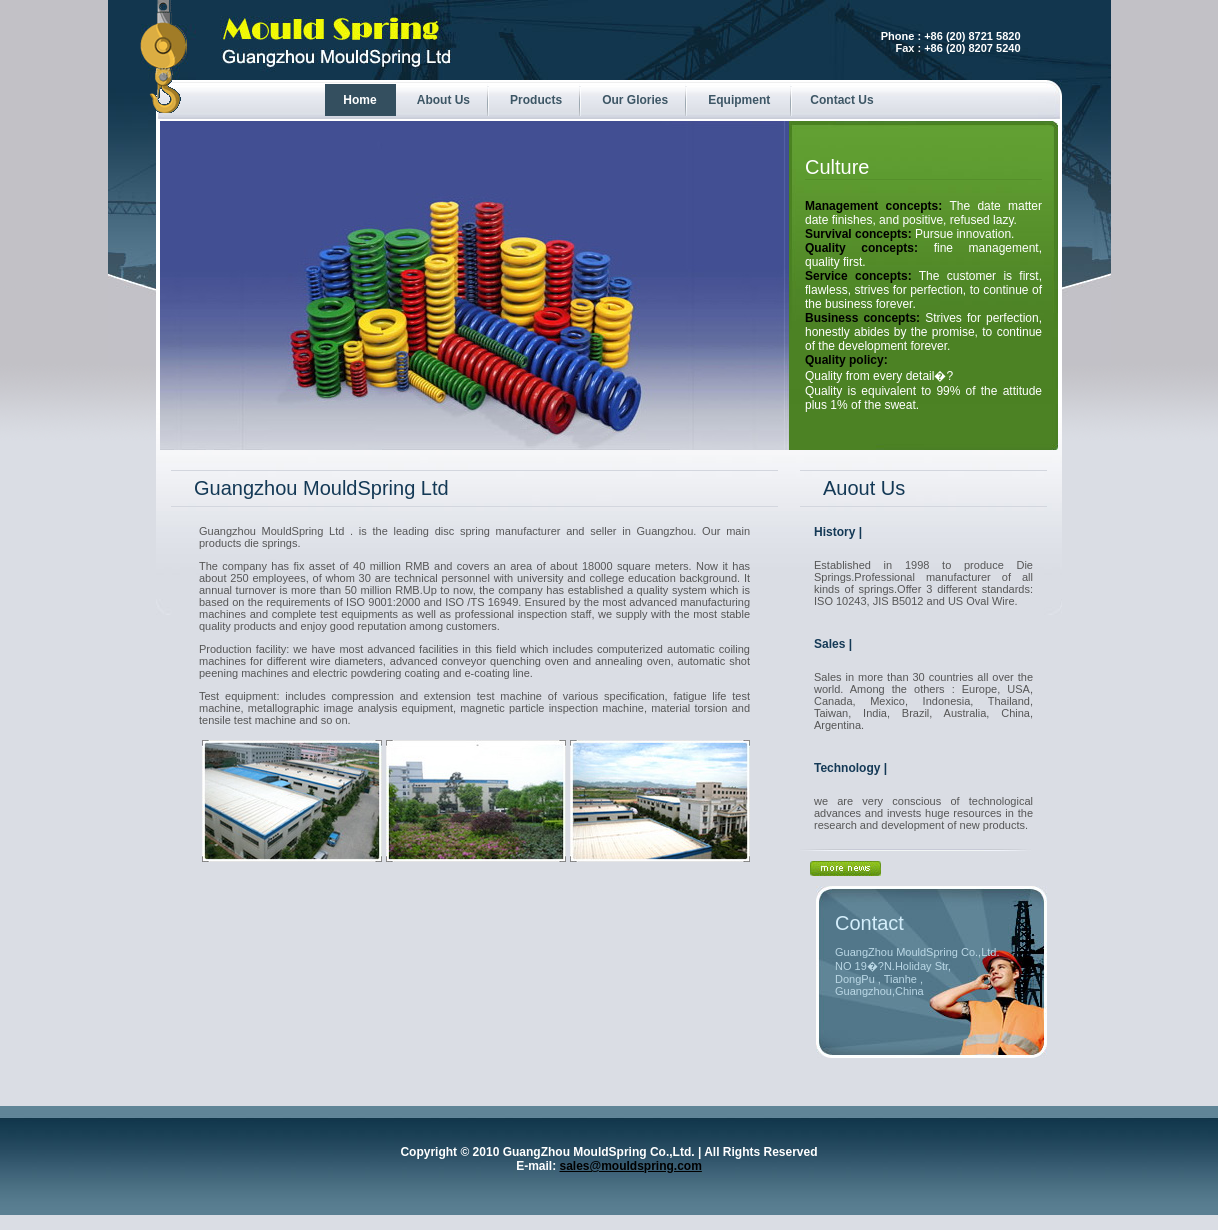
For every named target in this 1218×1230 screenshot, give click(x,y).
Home (359, 100)
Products (536, 100)
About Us (443, 100)
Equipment (739, 100)
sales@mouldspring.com (630, 1166)
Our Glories (635, 100)
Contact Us (841, 100)
